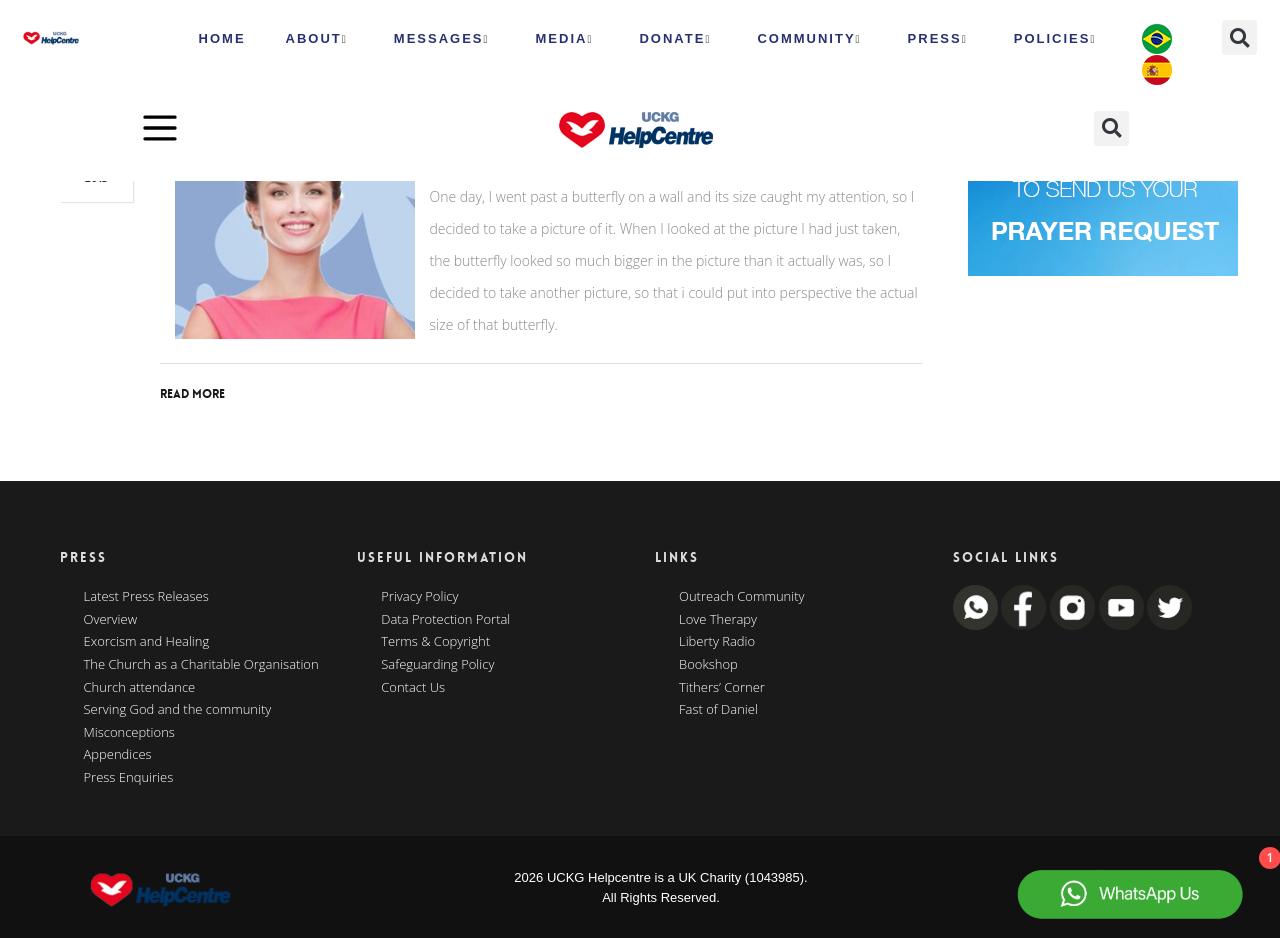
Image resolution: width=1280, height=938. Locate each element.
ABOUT (317, 39)
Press (938, 39)
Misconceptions (129, 733)
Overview (111, 620)
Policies (1055, 39)
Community (809, 39)
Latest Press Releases (146, 597)
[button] (1239, 37)
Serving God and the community (178, 710)
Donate (675, 39)
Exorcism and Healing (147, 642)
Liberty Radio (717, 642)
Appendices (118, 755)
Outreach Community (742, 597)
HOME (222, 38)
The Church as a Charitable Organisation (201, 665)
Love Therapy (718, 620)
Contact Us (413, 688)
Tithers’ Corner (722, 688)
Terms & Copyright (435, 642)
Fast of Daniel (718, 710)
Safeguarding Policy (437, 665)
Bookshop (708, 665)
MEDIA (565, 39)
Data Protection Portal (445, 620)
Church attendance (140, 688)
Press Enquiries (129, 778)
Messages (442, 39)
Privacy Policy (419, 597)
